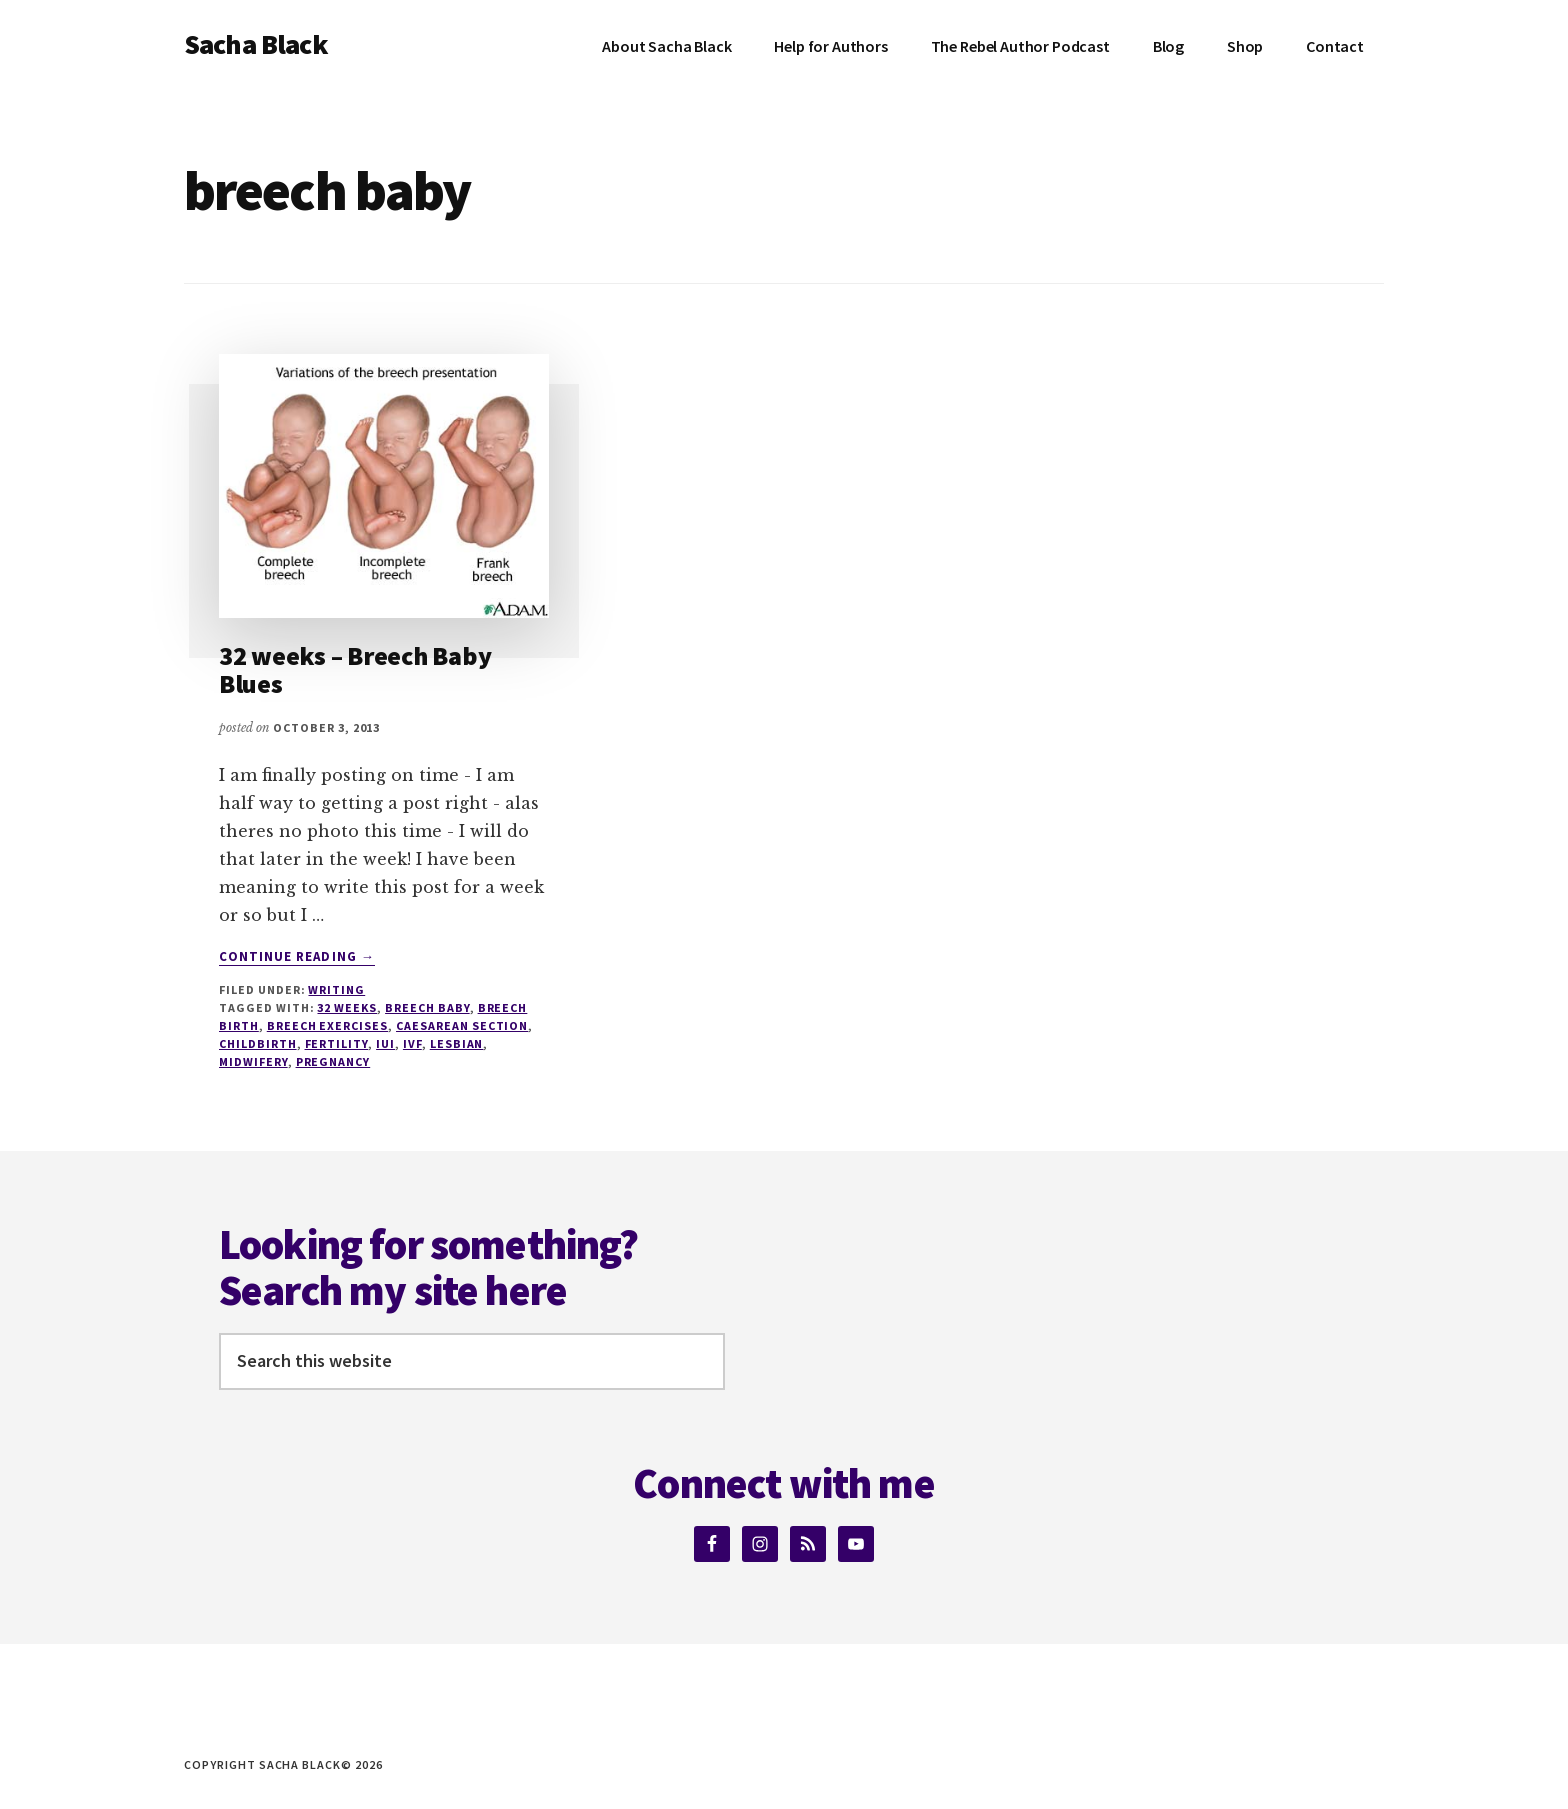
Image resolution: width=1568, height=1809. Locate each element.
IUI (385, 1043)
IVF (412, 1043)
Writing (336, 989)
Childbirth (258, 1043)
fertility (337, 1043)
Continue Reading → (297, 957)
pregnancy (333, 1061)
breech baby (427, 1007)
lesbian (457, 1043)
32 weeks (347, 1007)
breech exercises (327, 1025)
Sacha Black (256, 44)
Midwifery (253, 1061)
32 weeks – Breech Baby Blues (355, 670)
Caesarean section (462, 1025)
